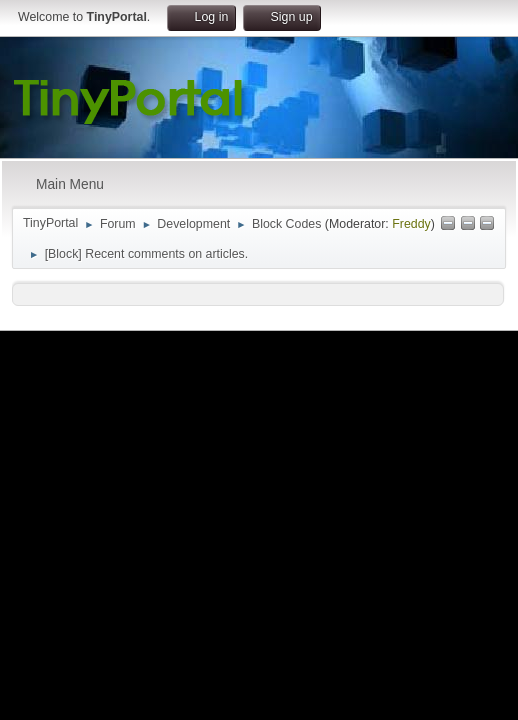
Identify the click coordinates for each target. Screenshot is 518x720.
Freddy (411, 224)
